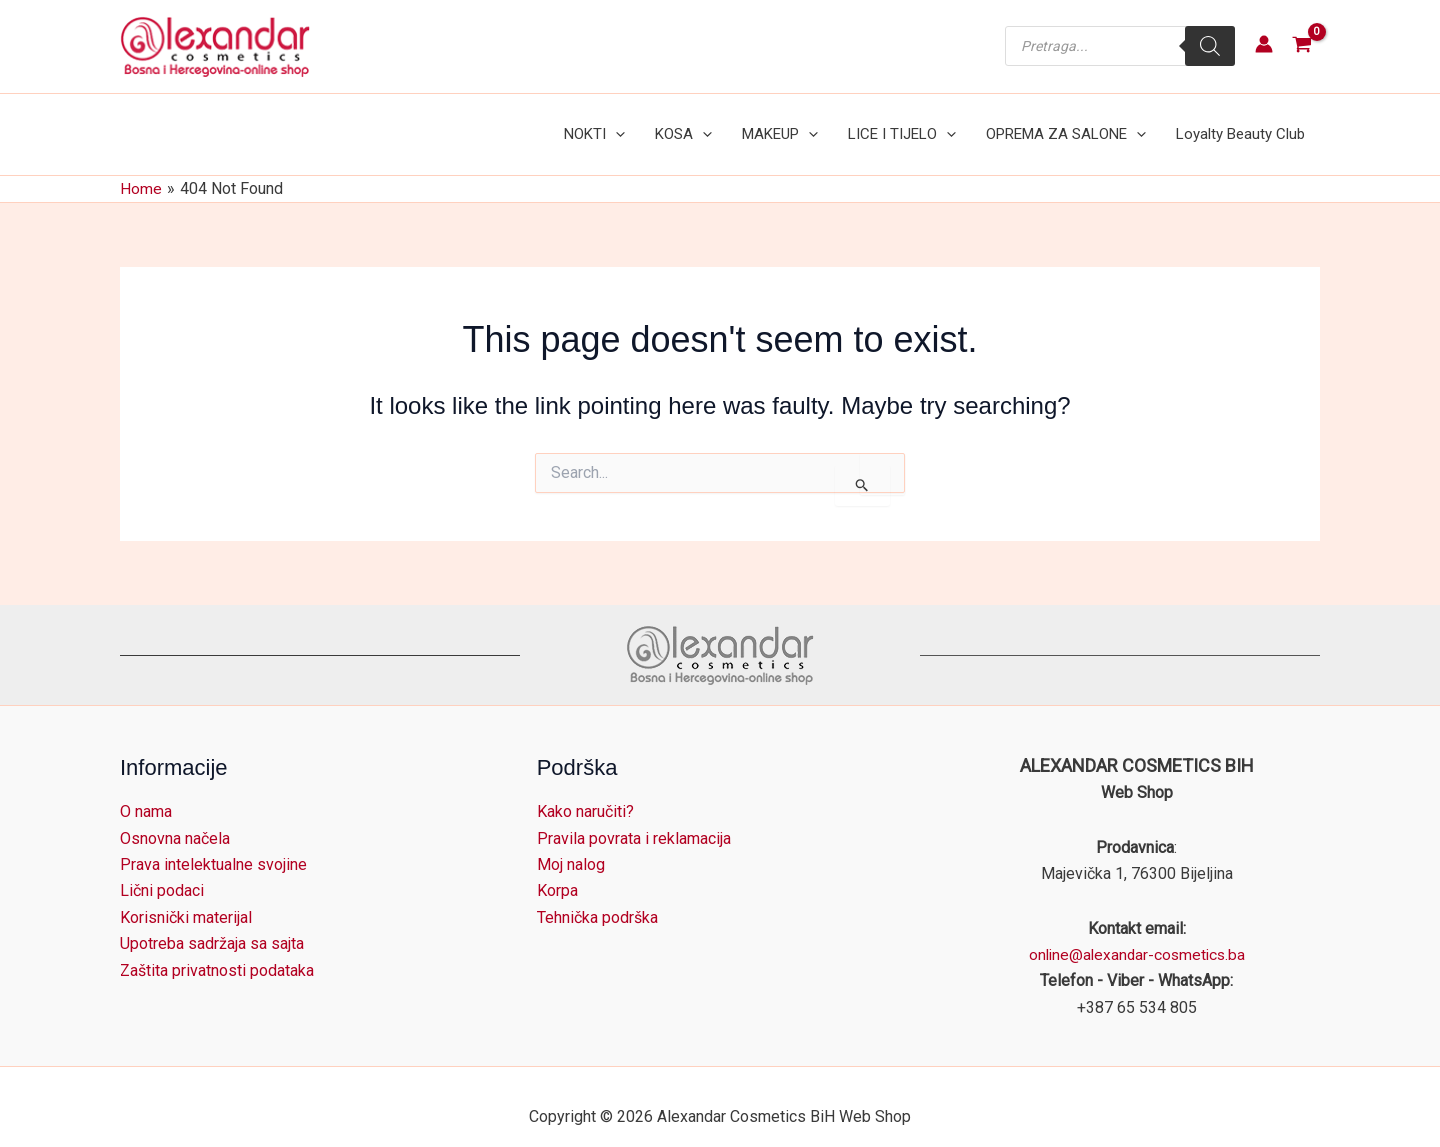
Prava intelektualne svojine (213, 844)
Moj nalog (571, 844)
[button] (649, 124)
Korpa (557, 870)
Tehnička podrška (597, 897)
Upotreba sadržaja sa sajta (212, 923)
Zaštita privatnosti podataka (217, 949)
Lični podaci (162, 870)
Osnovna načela (175, 817)
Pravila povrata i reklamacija (634, 817)
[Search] (1210, 46)
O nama (146, 791)
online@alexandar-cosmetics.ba (1136, 934)
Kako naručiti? (585, 791)
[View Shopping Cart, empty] (1301, 46)
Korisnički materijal (186, 897)
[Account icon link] (1264, 44)
